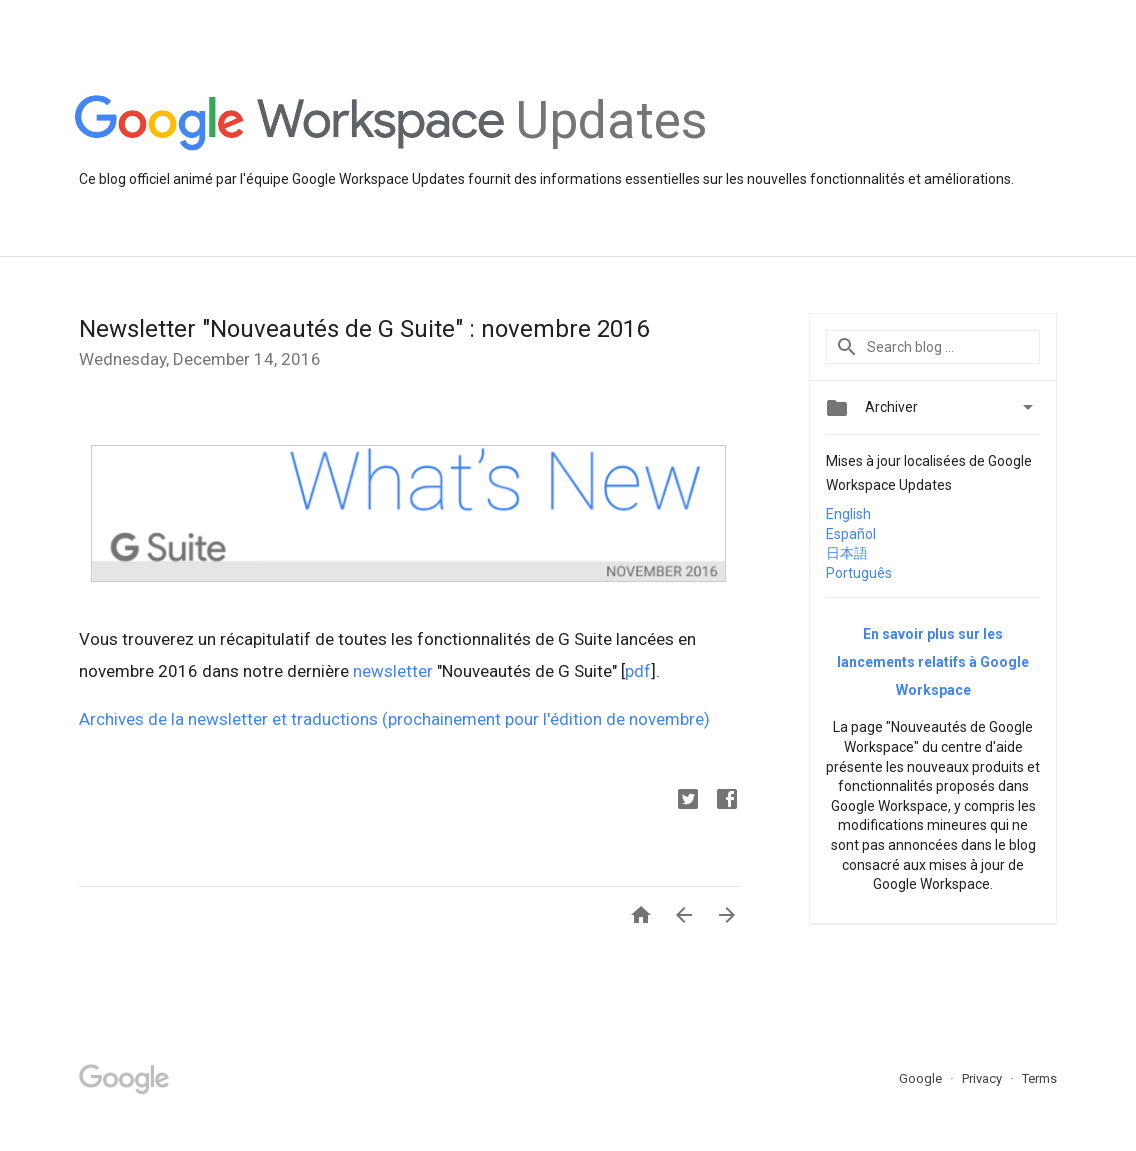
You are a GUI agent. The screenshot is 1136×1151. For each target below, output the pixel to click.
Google (922, 1078)
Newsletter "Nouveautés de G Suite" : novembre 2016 (364, 329)
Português (859, 573)
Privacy (983, 1078)
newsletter (393, 671)
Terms (1039, 1078)
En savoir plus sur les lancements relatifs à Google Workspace (933, 662)
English (848, 514)
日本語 (847, 553)
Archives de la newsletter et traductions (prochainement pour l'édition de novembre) (394, 719)
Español (851, 534)
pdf (638, 671)
